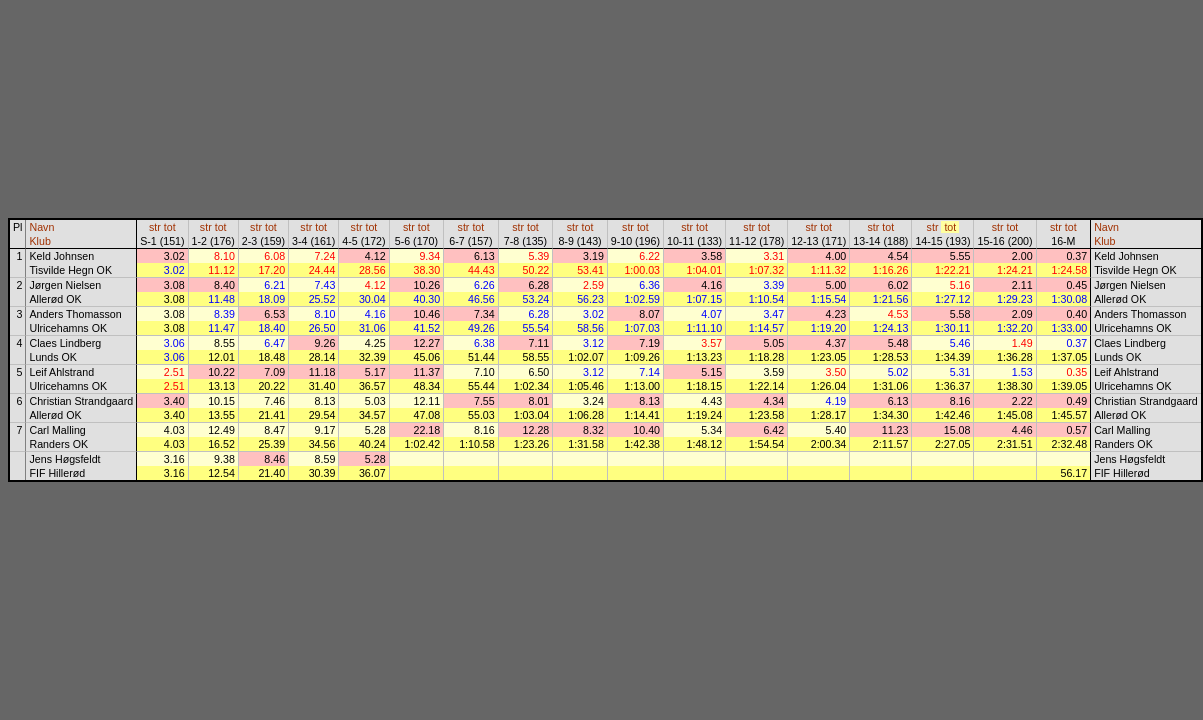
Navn (41, 227)
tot (170, 227)
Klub (39, 241)
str (155, 227)
